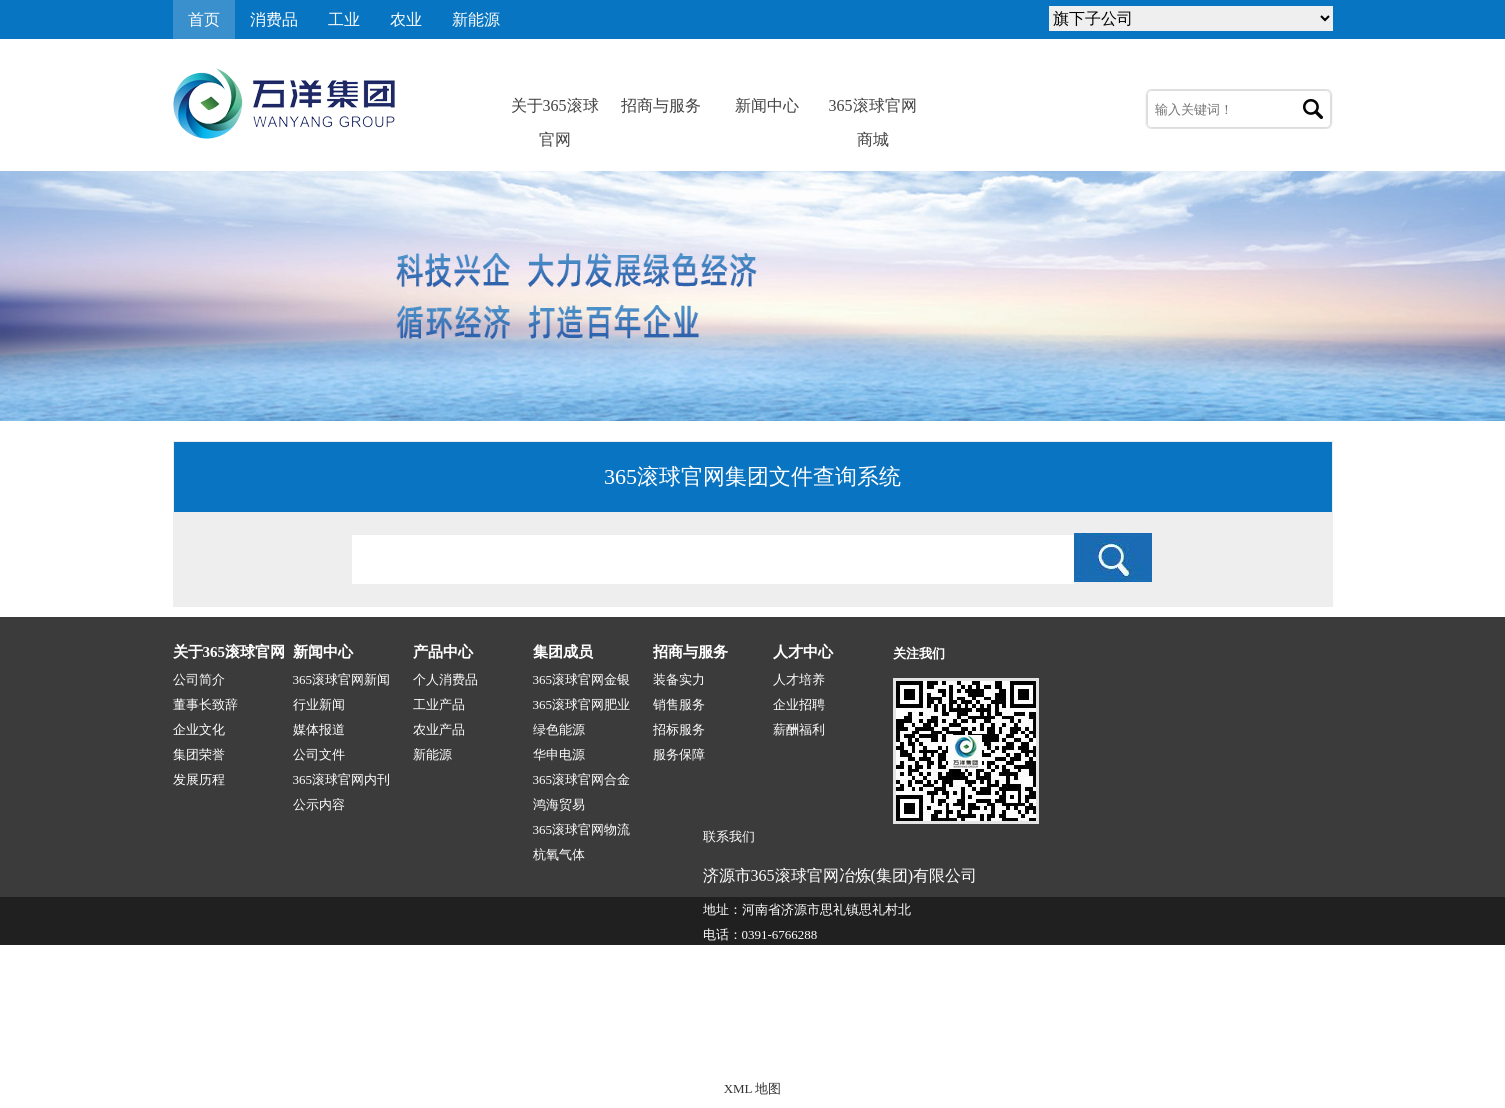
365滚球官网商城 (873, 110)
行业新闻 (319, 704)
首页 (204, 19)
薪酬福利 (799, 729)
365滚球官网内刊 (342, 779)
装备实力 (679, 679)
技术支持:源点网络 (1212, 1045)
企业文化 (199, 729)
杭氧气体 (559, 854)
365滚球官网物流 (582, 829)
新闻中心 (767, 105)
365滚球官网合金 (582, 779)
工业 (344, 19)
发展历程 (199, 779)
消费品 (274, 19)
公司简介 (199, 679)
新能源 (476, 19)
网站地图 (1307, 1045)
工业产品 (439, 704)
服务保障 (679, 754)
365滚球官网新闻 (342, 679)
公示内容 (319, 804)
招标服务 (679, 729)
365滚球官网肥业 (582, 704)
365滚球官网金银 (582, 679)
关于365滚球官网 (555, 110)
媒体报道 (319, 729)
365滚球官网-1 (549, 1045)
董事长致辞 (205, 704)
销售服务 (679, 704)
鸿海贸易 (559, 804)
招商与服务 (661, 105)
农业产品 (439, 729)
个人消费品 (445, 679)
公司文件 (319, 754)
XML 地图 (753, 1088)
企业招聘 (799, 704)
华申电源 (559, 754)
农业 (406, 19)
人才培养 (799, 679)
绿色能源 (559, 729)
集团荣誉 (199, 754)
